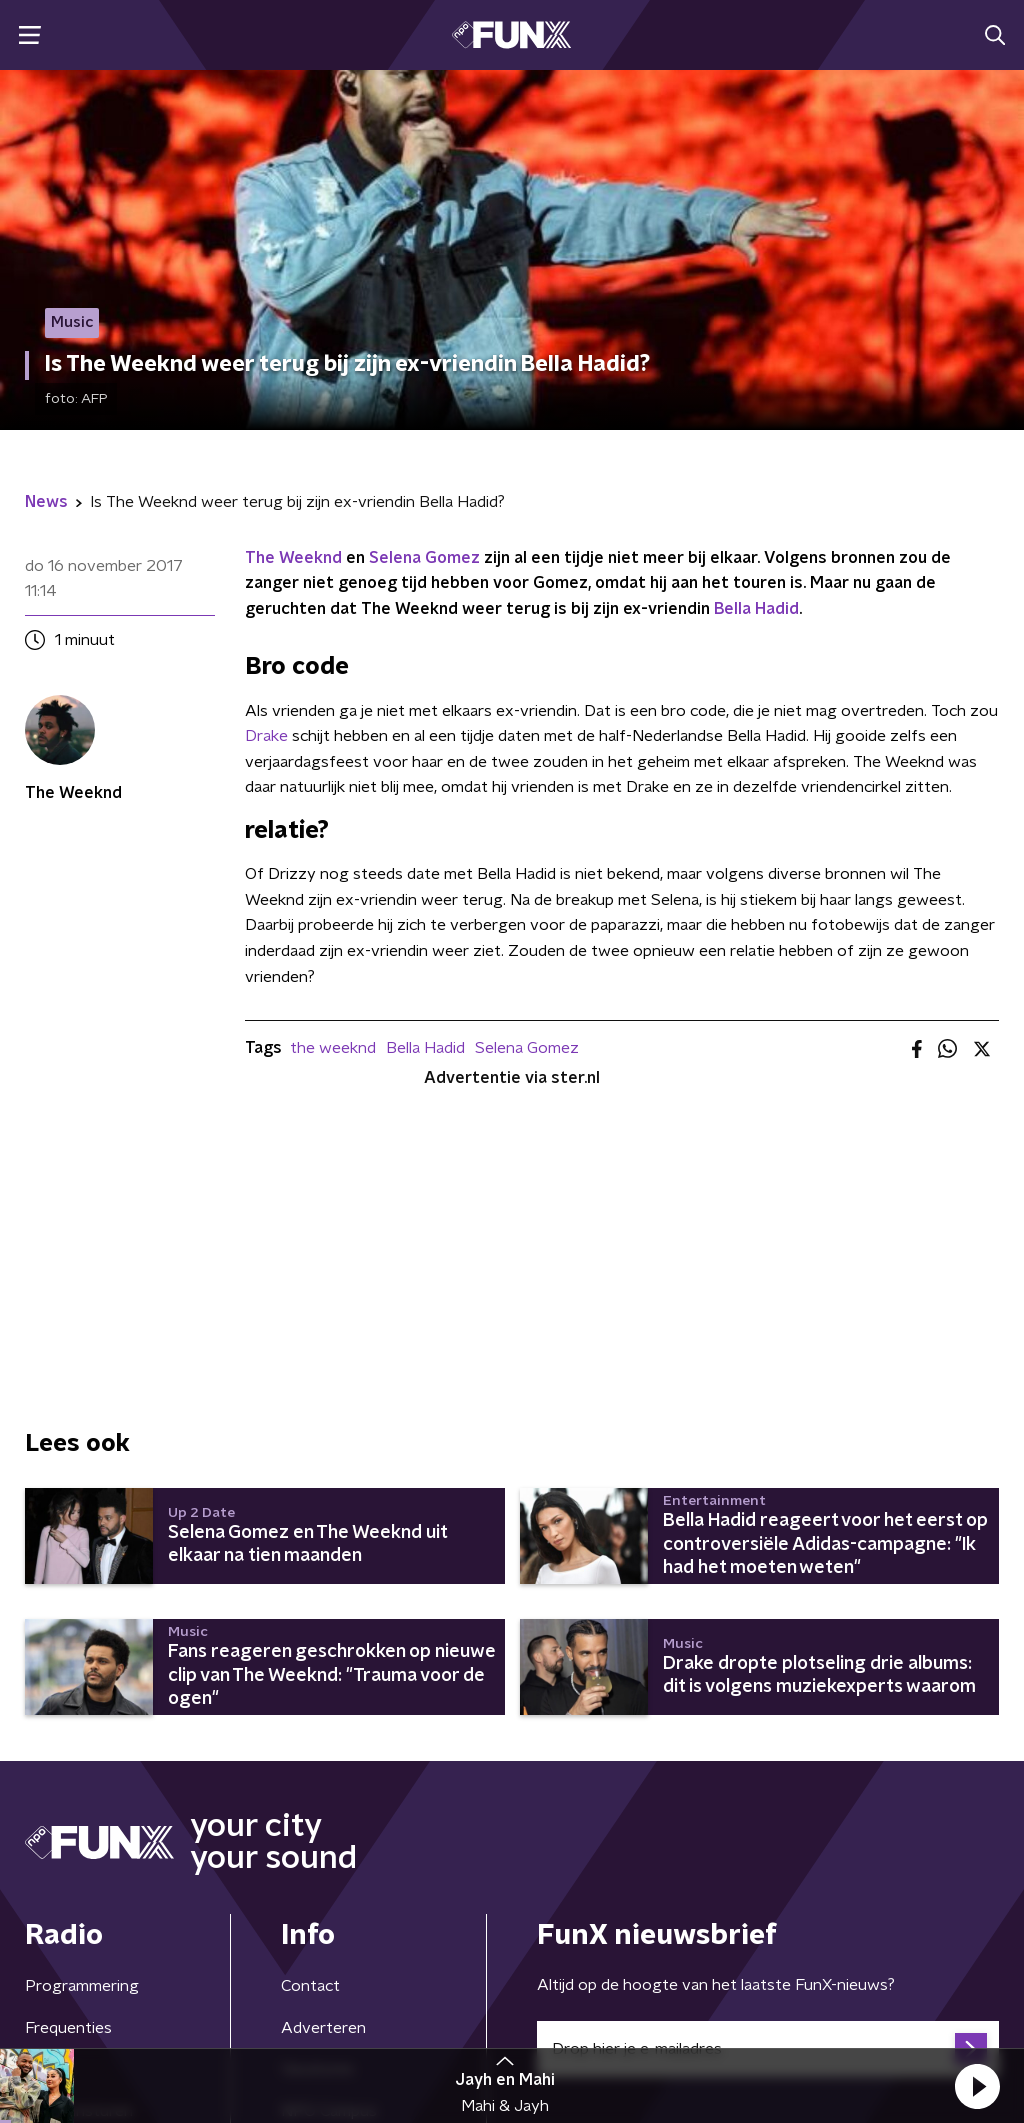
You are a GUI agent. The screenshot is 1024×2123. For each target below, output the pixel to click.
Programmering (82, 1986)
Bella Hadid (756, 609)
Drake (266, 736)
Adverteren (323, 2028)
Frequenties (68, 2028)
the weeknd (333, 1048)
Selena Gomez (424, 558)
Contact (310, 1986)
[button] (977, 2086)
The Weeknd (293, 558)
